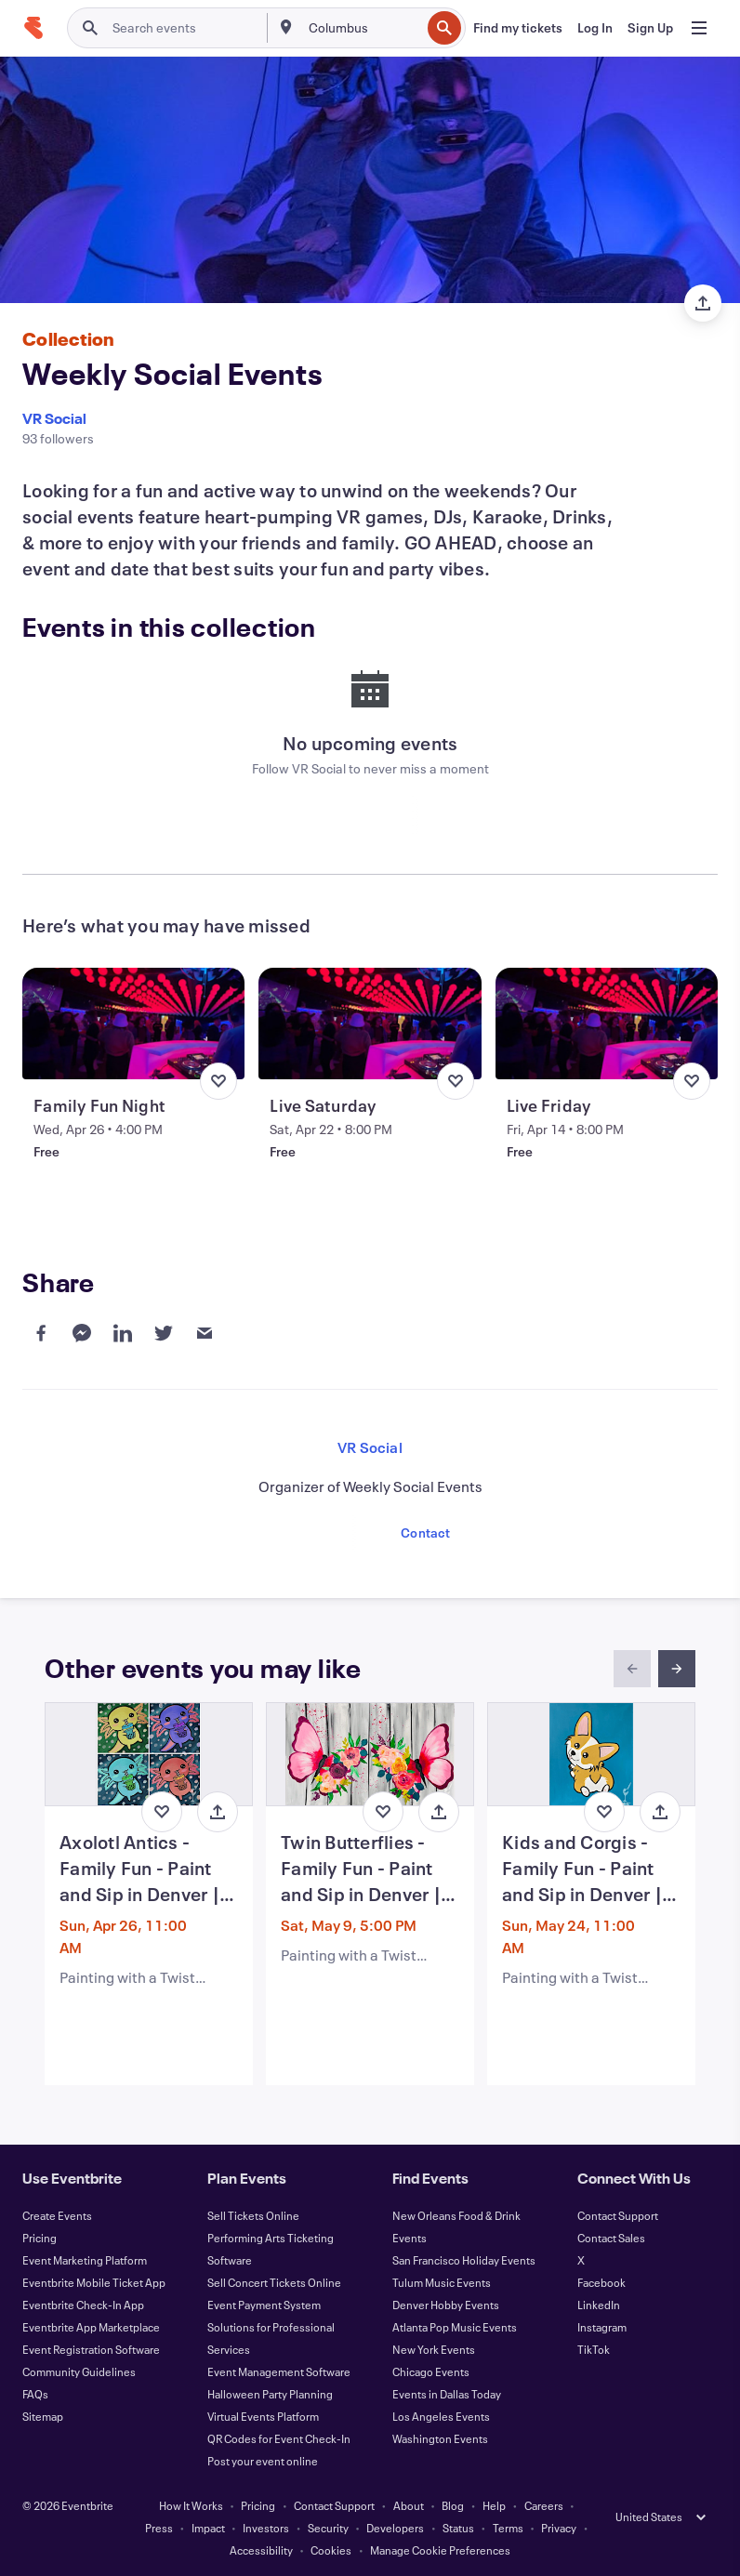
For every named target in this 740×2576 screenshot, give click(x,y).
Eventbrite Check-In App (83, 2304)
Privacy (558, 2527)
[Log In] (595, 27)
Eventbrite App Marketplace (91, 2326)
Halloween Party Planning (270, 2393)
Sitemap (42, 2416)
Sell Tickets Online (253, 2215)
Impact (208, 2527)
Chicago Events (430, 2371)
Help (494, 2505)
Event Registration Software (91, 2349)
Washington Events (440, 2438)
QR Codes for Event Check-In (278, 2438)
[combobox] (363, 28)
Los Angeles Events (441, 2416)
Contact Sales (611, 2237)
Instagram (602, 2326)
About (408, 2505)
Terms (508, 2527)
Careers (543, 2505)
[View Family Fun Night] (133, 1023)
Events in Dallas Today (446, 2393)
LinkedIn (598, 2304)
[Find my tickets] (518, 27)
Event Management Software (278, 2371)
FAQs (35, 2393)
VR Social (54, 418)
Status (458, 2527)
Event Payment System (264, 2304)
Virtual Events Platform (263, 2416)
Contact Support (617, 2215)
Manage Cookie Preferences (440, 2550)
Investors (266, 2527)
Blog (453, 2505)
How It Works (191, 2505)
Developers (395, 2527)
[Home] (33, 28)
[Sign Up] (650, 27)
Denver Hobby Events (445, 2304)
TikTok (593, 2349)
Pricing (39, 2237)
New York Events (433, 2349)
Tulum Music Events (441, 2282)
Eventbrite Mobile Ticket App (93, 2282)
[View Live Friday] (607, 1023)
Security (328, 2527)
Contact (425, 1532)
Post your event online (262, 2460)
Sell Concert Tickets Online (274, 2282)
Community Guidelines (79, 2371)
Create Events (57, 2215)
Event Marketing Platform (84, 2259)
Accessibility (261, 2550)
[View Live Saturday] (369, 1023)
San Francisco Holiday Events (463, 2259)
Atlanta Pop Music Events (454, 2326)
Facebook (601, 2282)
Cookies (331, 2550)
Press (159, 2527)
